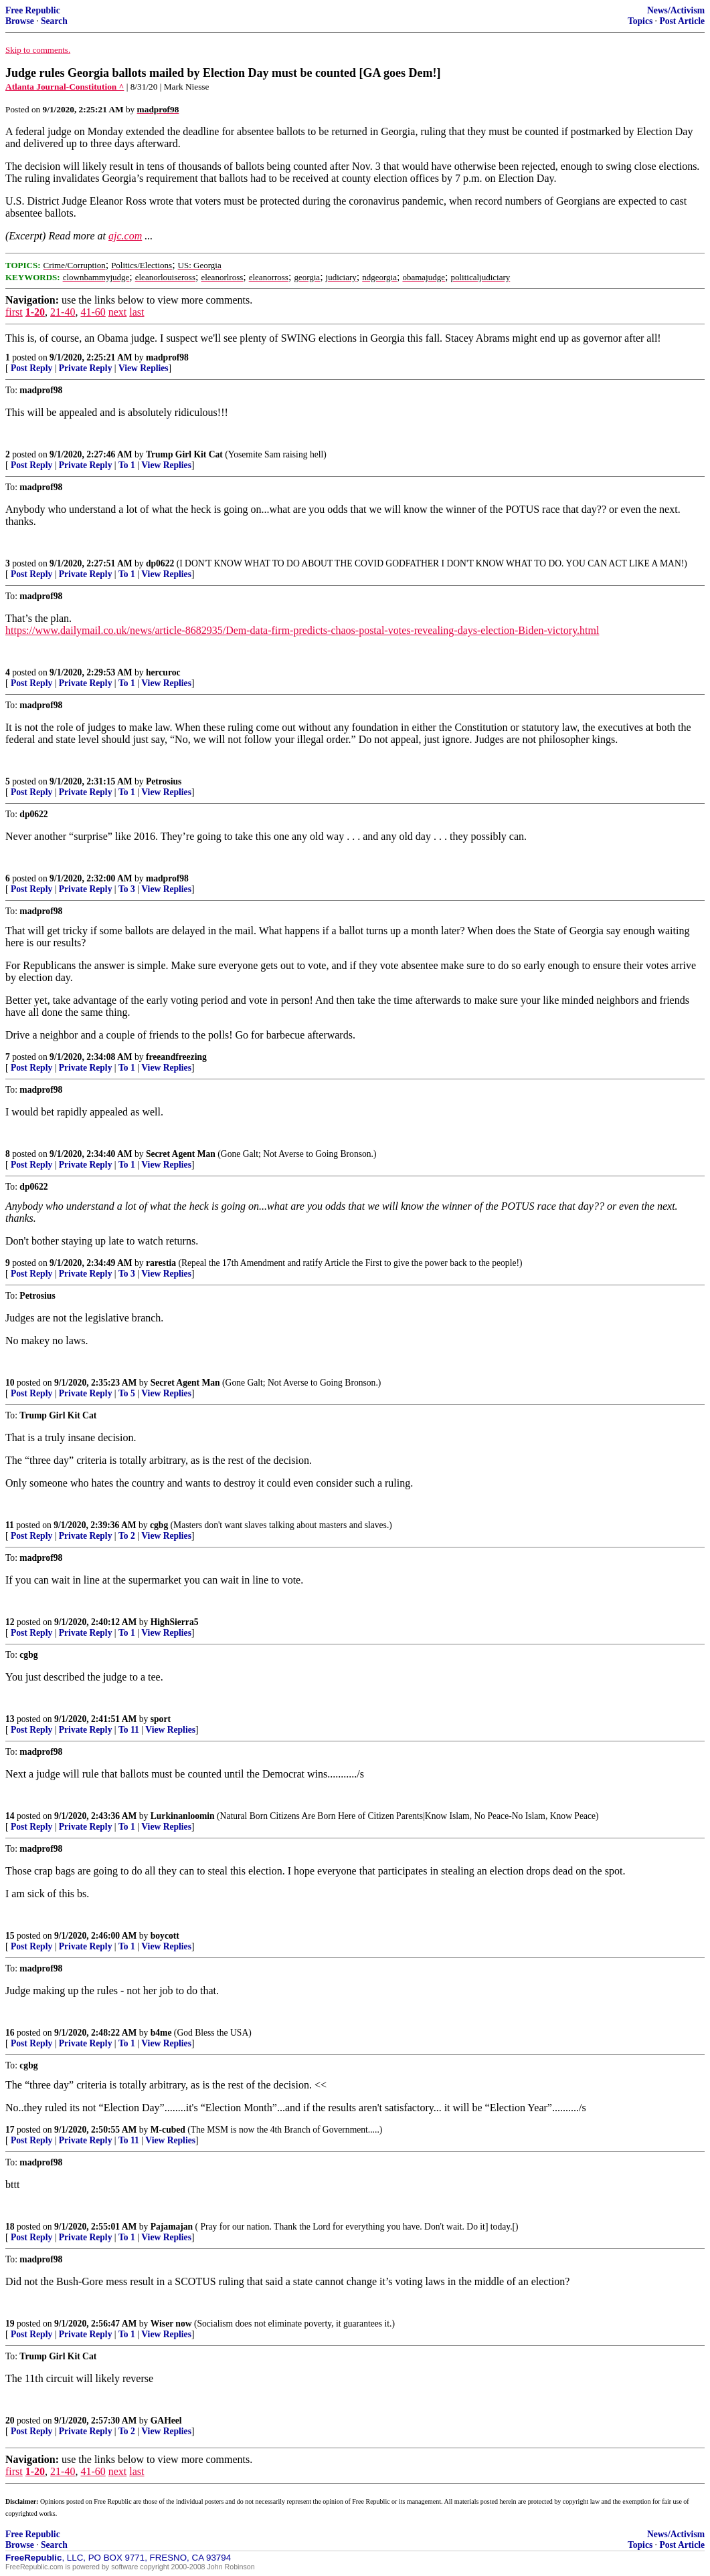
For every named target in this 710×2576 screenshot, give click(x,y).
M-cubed (168, 2130)
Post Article (682, 21)
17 (10, 2130)
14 (10, 1816)
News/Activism (676, 10)
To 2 (126, 1536)
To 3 (126, 889)
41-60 (92, 312)
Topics (640, 21)
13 (10, 1719)
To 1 (126, 465)
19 (10, 2324)
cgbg (159, 1525)
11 (9, 1525)
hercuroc (163, 672)
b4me (161, 2033)
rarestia (161, 1263)
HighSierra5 (175, 1622)
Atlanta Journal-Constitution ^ (64, 87)
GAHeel (166, 2421)
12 (10, 1622)
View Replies (143, 368)
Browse (19, 21)
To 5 (126, 1393)
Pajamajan (172, 2227)
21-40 (62, 312)
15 (10, 1936)
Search (54, 21)
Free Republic (32, 10)
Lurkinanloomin (183, 1816)
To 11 (128, 1730)
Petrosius (163, 781)
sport (161, 1719)
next (117, 312)
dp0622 (160, 563)
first (14, 312)
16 (10, 2033)
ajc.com (125, 235)
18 (10, 2227)
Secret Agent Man (180, 1154)
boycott (165, 1936)
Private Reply (85, 368)
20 (10, 2421)
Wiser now (171, 2324)
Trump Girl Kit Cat (184, 454)
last (136, 312)
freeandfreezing (176, 1057)
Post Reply (31, 368)
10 (10, 1383)
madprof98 (167, 357)
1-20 (35, 312)
